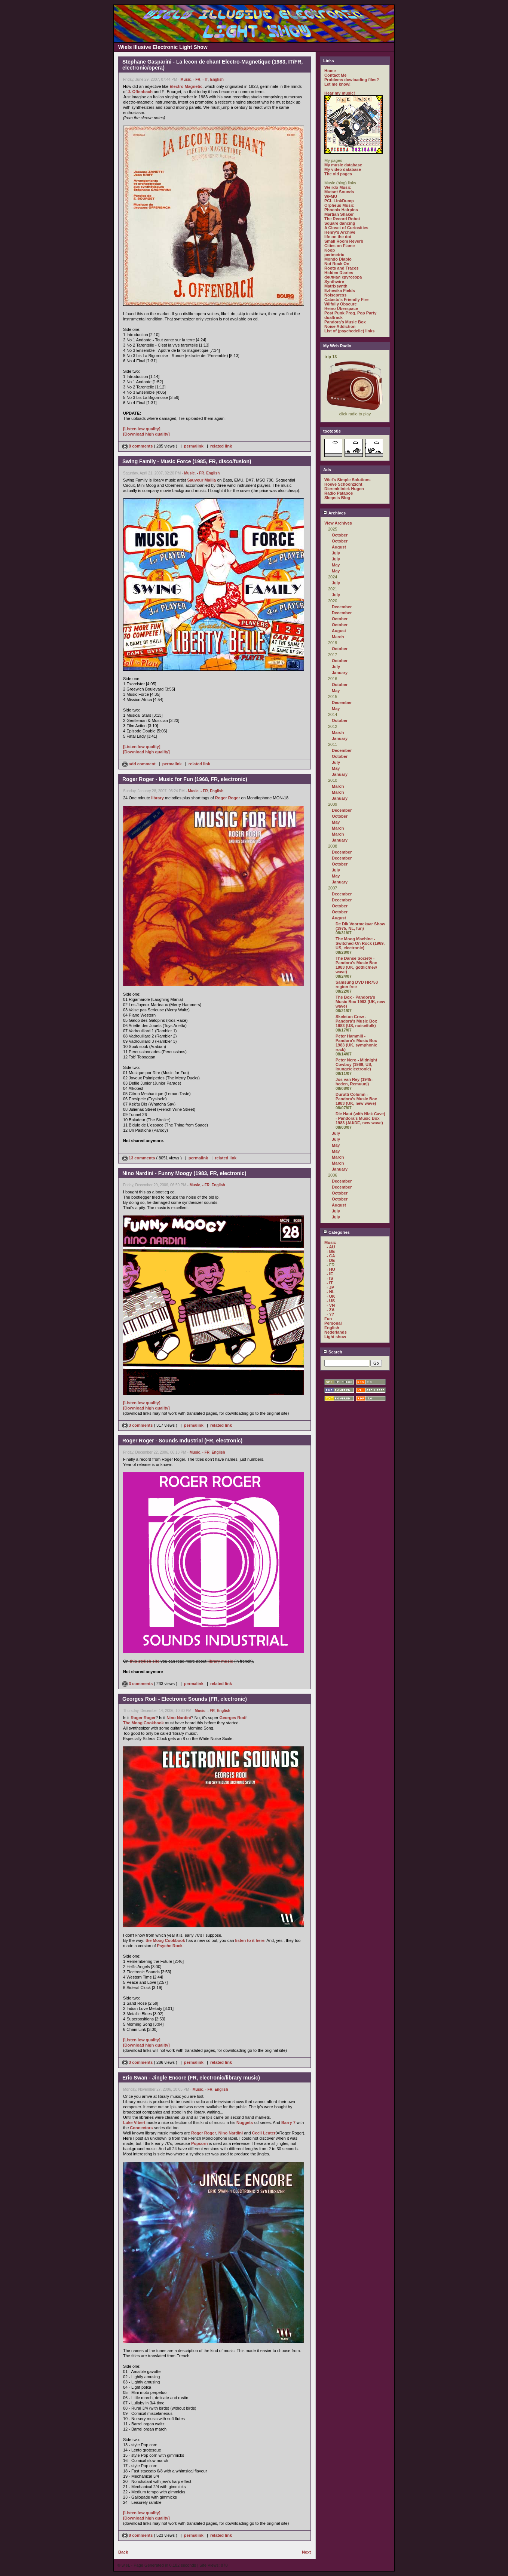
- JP (330, 1287)
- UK (331, 1296)
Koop (329, 250)
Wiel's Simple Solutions (347, 479)
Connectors (141, 2127)
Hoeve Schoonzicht (343, 484)
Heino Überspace (341, 308)
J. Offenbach (140, 91)
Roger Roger (227, 798)
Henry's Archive (339, 232)
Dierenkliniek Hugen (344, 488)
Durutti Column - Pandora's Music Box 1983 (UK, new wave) (356, 1099)
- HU (331, 1269)
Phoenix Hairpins (341, 210)
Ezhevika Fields (339, 290)
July (336, 553)
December (342, 607)
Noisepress (335, 295)
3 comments (138, 1425)
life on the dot (337, 236)
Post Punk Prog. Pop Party (350, 313)
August (339, 547)
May (336, 565)
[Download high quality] (146, 434)
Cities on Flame (339, 245)
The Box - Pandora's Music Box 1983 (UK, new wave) (360, 1001)
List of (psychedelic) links (349, 331)
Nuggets (244, 2122)
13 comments (139, 1158)
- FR (196, 79)
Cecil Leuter (264, 2133)
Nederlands (335, 1332)
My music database (343, 165)
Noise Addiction (339, 326)
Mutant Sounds (339, 192)
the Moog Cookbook (165, 1940)
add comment (139, 764)
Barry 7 (288, 2122)
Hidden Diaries (338, 272)
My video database (342, 169)
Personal (333, 1323)
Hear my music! (339, 93)
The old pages (338, 174)
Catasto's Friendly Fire (346, 299)
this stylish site (144, 1661)
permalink (193, 446)
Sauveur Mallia (201, 480)
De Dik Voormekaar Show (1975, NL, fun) (360, 926)
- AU (331, 1247)
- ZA (330, 1309)
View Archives (338, 523)
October (340, 535)
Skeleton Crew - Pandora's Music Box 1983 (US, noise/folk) (356, 1021)
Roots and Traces (341, 268)
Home (330, 70)
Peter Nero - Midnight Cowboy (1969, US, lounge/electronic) (356, 1064)
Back (123, 2552)
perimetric (334, 254)
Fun (328, 1318)
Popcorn (199, 2143)
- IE (330, 1274)
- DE (331, 1260)
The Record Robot (342, 218)
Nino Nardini (178, 1717)
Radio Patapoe (338, 493)
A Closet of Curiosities (346, 227)
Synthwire (334, 281)
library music (220, 1661)
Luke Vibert (134, 2122)
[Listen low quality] (141, 429)
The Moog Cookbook (143, 1723)
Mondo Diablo (338, 259)
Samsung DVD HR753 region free (357, 984)
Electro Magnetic (185, 86)
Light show (335, 1336)
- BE (331, 1251)
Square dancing (339, 223)
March (338, 636)
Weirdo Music (337, 187)
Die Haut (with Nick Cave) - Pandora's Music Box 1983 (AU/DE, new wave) (360, 1118)
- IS (330, 1278)
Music (185, 79)
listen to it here (249, 1940)
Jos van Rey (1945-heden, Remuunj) (354, 1081)
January (340, 672)
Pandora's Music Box (345, 322)
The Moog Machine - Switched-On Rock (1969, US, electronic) (360, 943)
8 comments (138, 446)
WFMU (330, 196)
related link (221, 446)
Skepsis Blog (337, 497)
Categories (336, 1232)
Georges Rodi (233, 1717)
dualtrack (333, 317)
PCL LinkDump (339, 201)
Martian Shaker (339, 214)
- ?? (330, 1314)
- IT (205, 79)
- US (331, 1300)
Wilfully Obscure (340, 304)
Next (306, 2552)
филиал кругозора (343, 277)
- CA (331, 1256)
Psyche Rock (170, 1945)
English (217, 79)
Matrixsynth (336, 286)
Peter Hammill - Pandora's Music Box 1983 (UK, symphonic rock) (356, 1043)
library (157, 798)
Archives (334, 513)
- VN (331, 1305)
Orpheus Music (339, 205)
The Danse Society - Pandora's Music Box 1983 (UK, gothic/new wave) (356, 965)
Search (332, 1352)
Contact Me (335, 75)
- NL (330, 1291)
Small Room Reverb (343, 241)
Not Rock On (336, 263)
